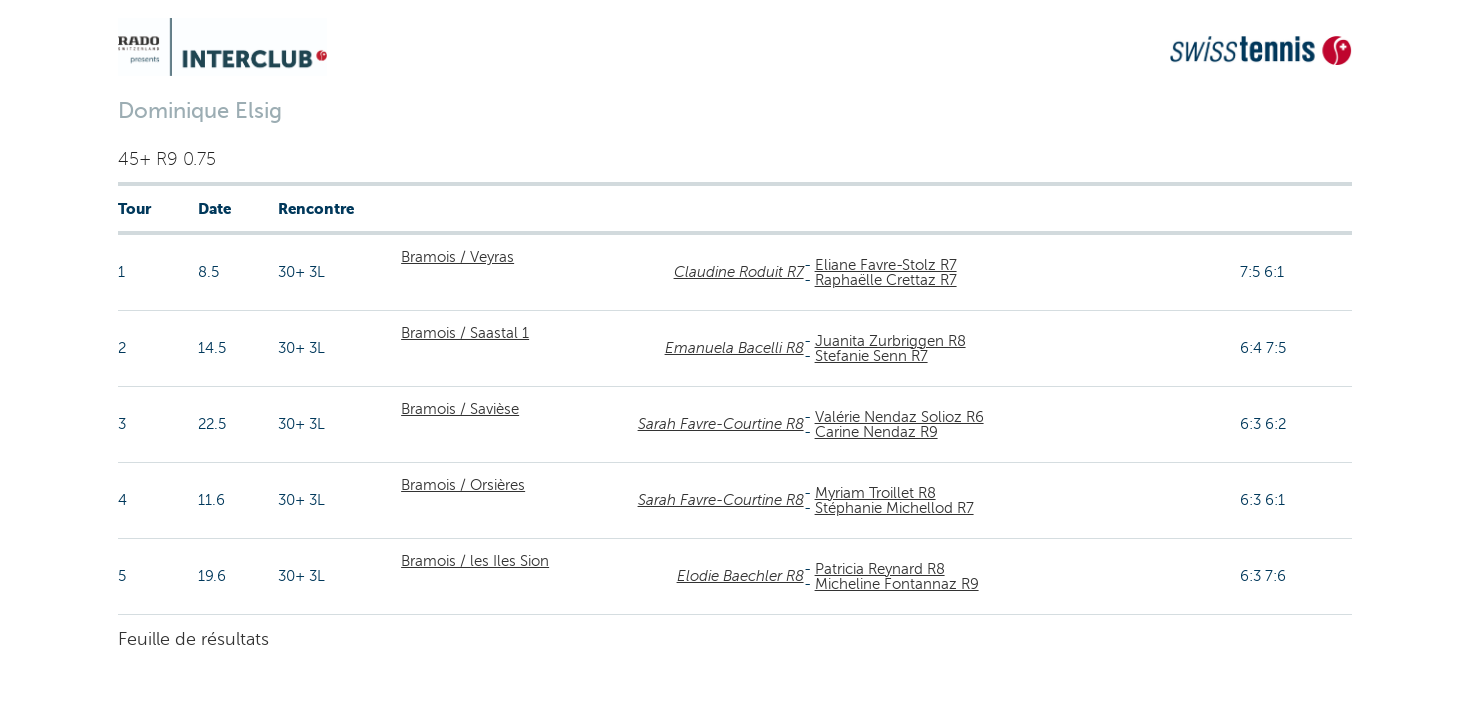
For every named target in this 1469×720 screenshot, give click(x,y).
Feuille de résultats (193, 639)
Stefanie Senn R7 (871, 356)
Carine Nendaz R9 (876, 432)
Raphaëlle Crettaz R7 (886, 280)
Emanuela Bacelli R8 (734, 348)
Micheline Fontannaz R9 (897, 584)
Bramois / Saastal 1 (465, 333)
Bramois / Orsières (463, 485)
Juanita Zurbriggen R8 (890, 341)
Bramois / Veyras (457, 257)
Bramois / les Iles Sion (475, 561)
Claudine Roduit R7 (739, 272)
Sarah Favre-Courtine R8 (721, 424)
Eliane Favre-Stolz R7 (886, 265)
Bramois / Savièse (460, 409)
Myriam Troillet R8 (875, 493)
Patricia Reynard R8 (880, 569)
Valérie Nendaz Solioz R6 (899, 417)
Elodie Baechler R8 (740, 576)
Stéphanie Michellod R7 (894, 508)
